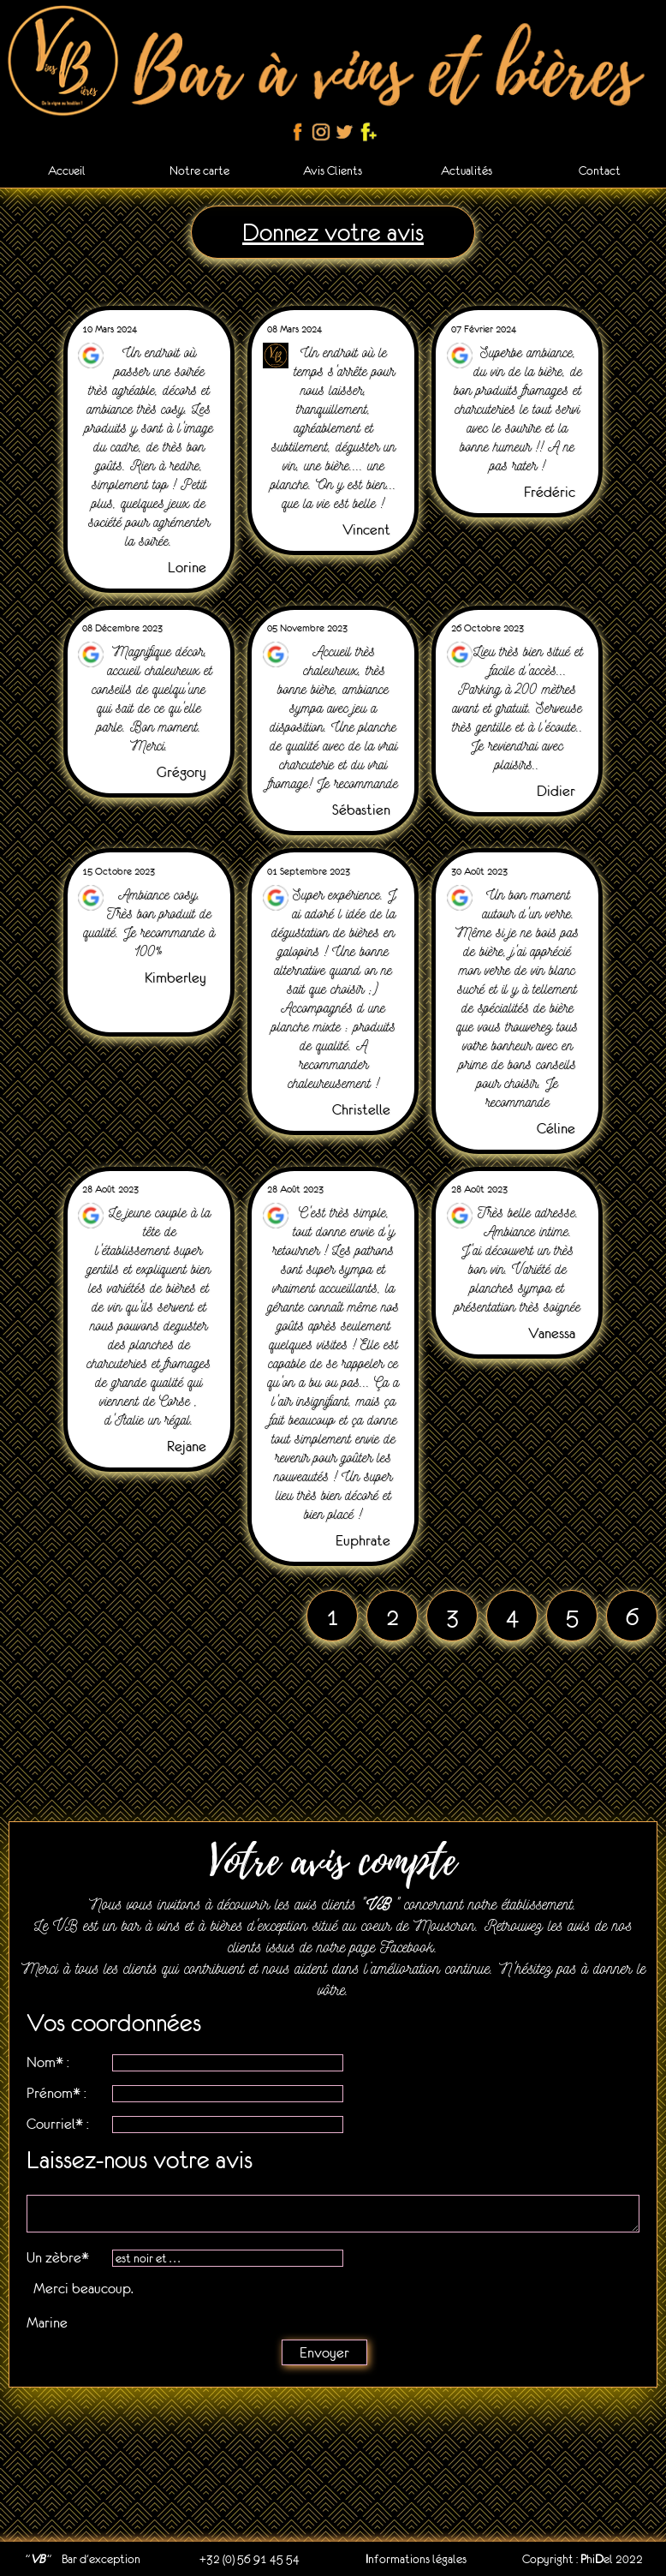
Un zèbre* (58, 2257)
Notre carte (199, 170)
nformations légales (416, 2559)
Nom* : (48, 2062)
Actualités (466, 170)
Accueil (67, 170)
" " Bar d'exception (83, 2559)
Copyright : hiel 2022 (582, 2559)
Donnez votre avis (333, 232)
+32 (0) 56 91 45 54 (249, 2559)
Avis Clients (332, 170)
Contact (600, 170)
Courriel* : (58, 2123)
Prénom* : (56, 2092)
